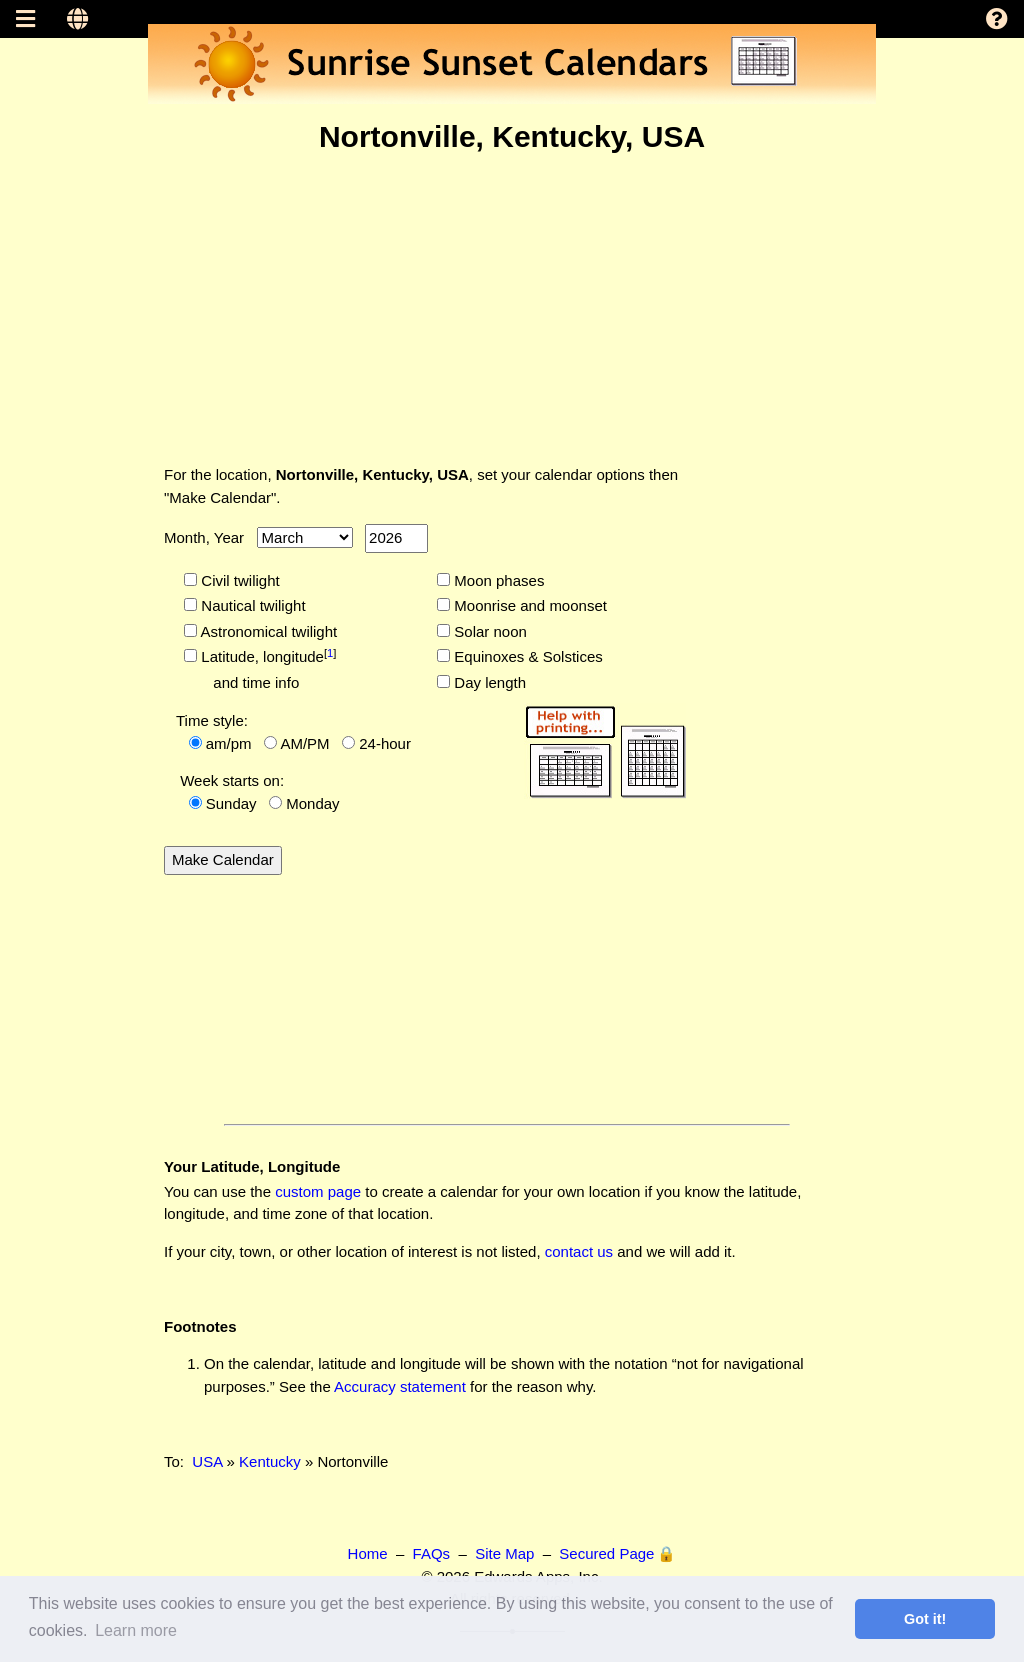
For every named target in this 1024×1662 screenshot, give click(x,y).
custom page (318, 1191)
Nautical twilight (251, 605)
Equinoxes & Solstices (526, 656)
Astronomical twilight (267, 631)
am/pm (229, 743)
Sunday (231, 803)
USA (207, 1461)
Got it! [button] (925, 1619)
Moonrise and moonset (528, 605)
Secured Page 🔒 (617, 1553)
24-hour (385, 743)
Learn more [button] (136, 1630)
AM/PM (304, 743)
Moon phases (497, 580)
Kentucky (270, 1461)
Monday (312, 803)
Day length (488, 682)
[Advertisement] (512, 309)
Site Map (504, 1553)
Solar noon (488, 631)
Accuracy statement (400, 1386)
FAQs (432, 1553)
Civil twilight (238, 580)
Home (368, 1553)
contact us (579, 1251)
